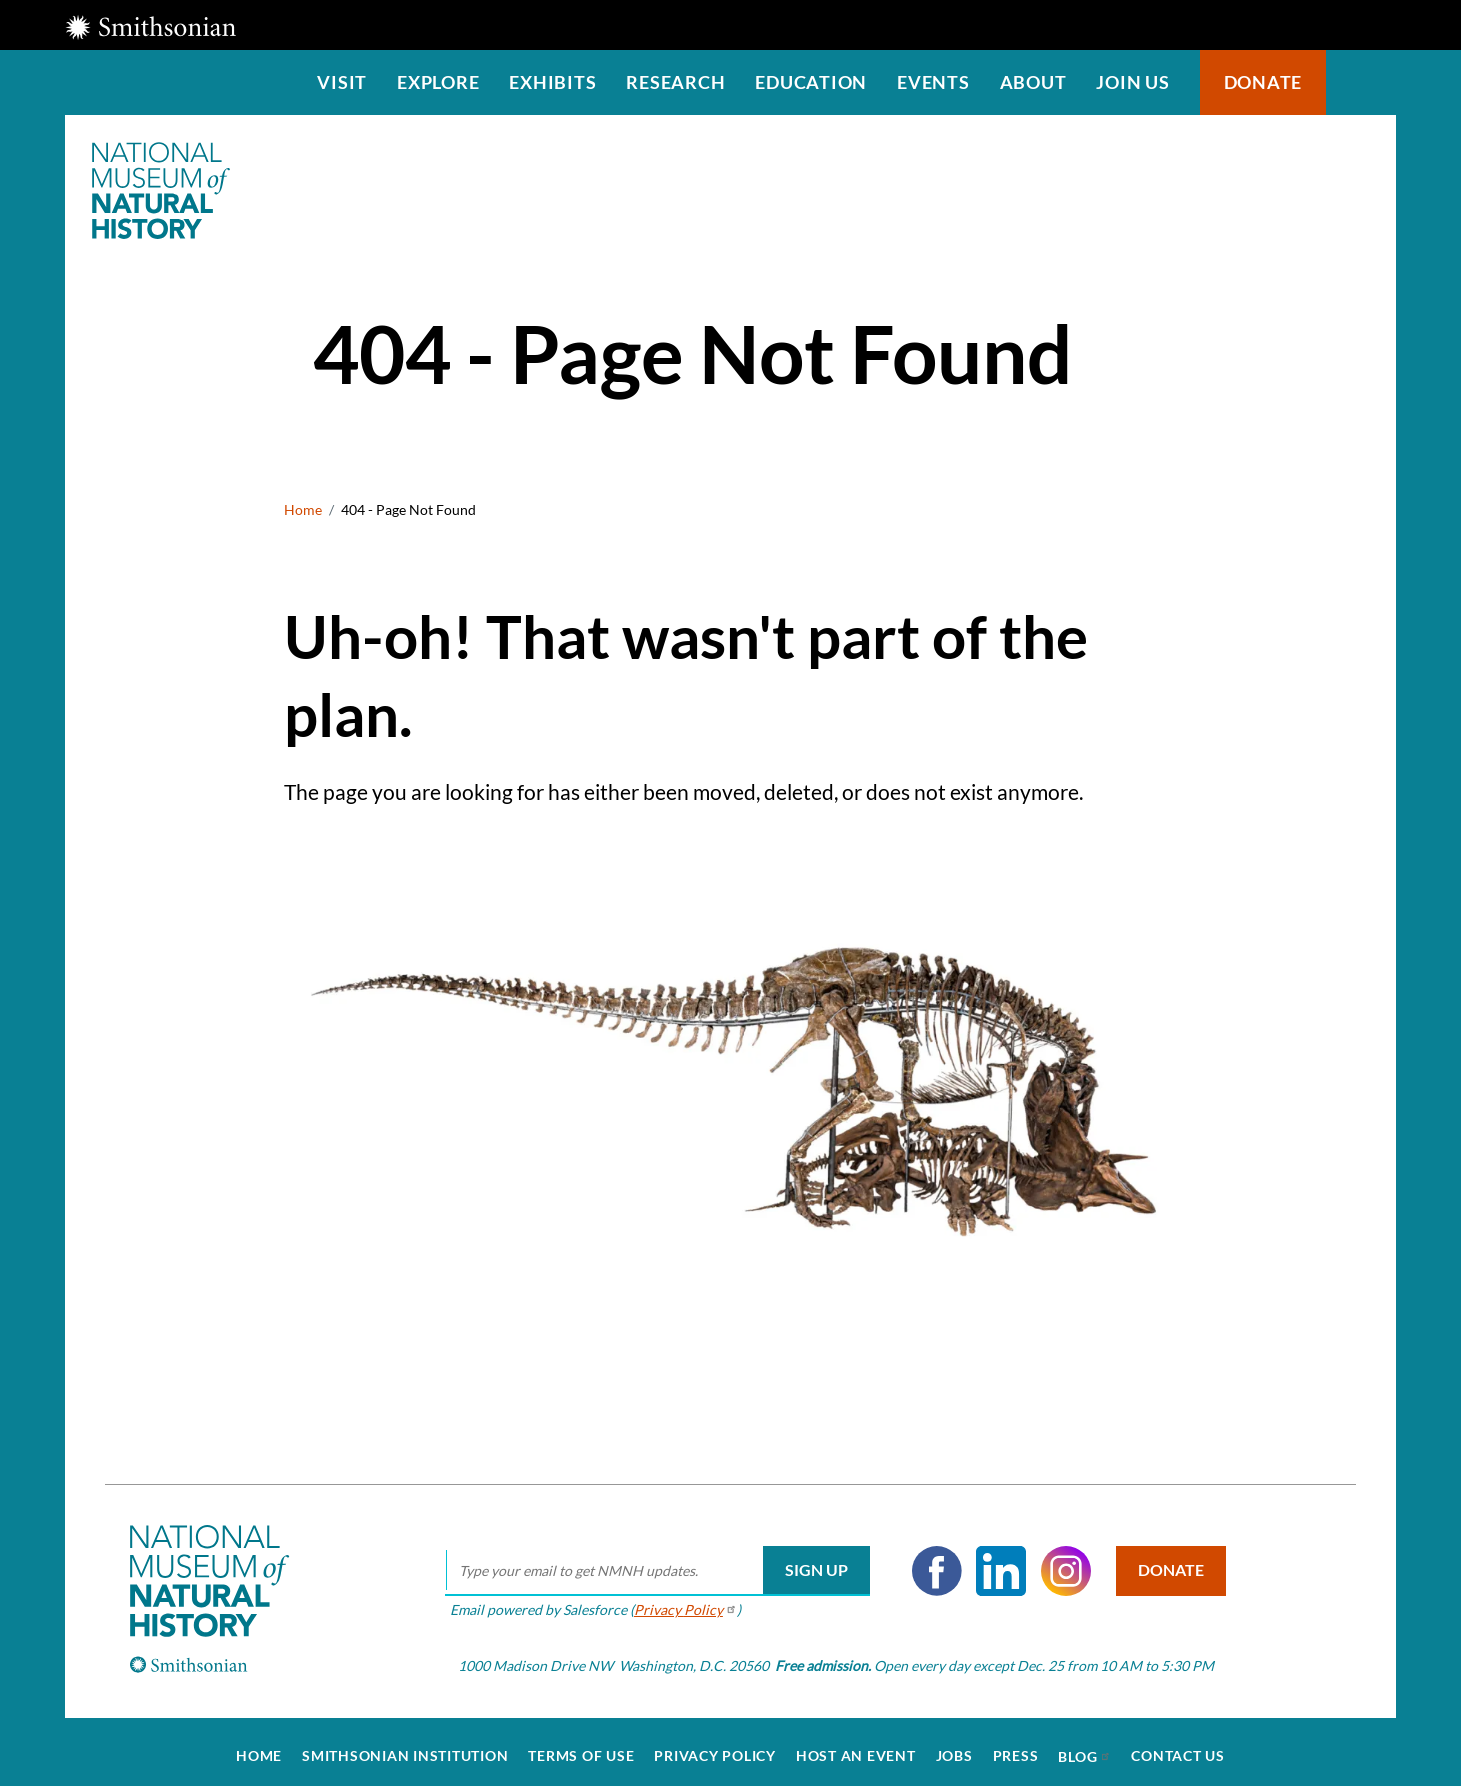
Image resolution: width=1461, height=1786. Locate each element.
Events (933, 82)
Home (303, 509)
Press (1016, 1748)
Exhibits (552, 82)
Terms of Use (581, 1748)
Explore (438, 82)
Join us (1132, 82)
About (1033, 82)
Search (1361, 82)
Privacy (680, 1601)
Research (675, 82)
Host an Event (856, 1748)
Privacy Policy (715, 1748)
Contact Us (1178, 1748)
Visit (342, 82)
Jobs (954, 1748)
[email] (652, 1563)
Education (811, 82)
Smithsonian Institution (405, 1748)
